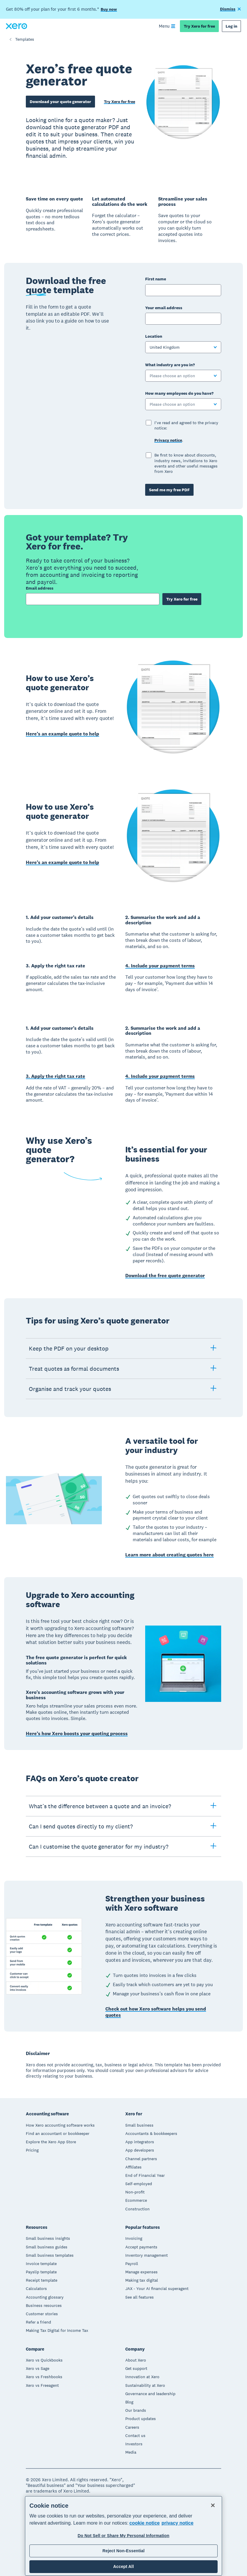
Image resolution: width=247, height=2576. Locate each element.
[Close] (212, 2505)
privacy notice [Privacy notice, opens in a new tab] (178, 2523)
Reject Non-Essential (123, 2550)
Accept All (123, 2566)
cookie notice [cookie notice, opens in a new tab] (144, 2523)
